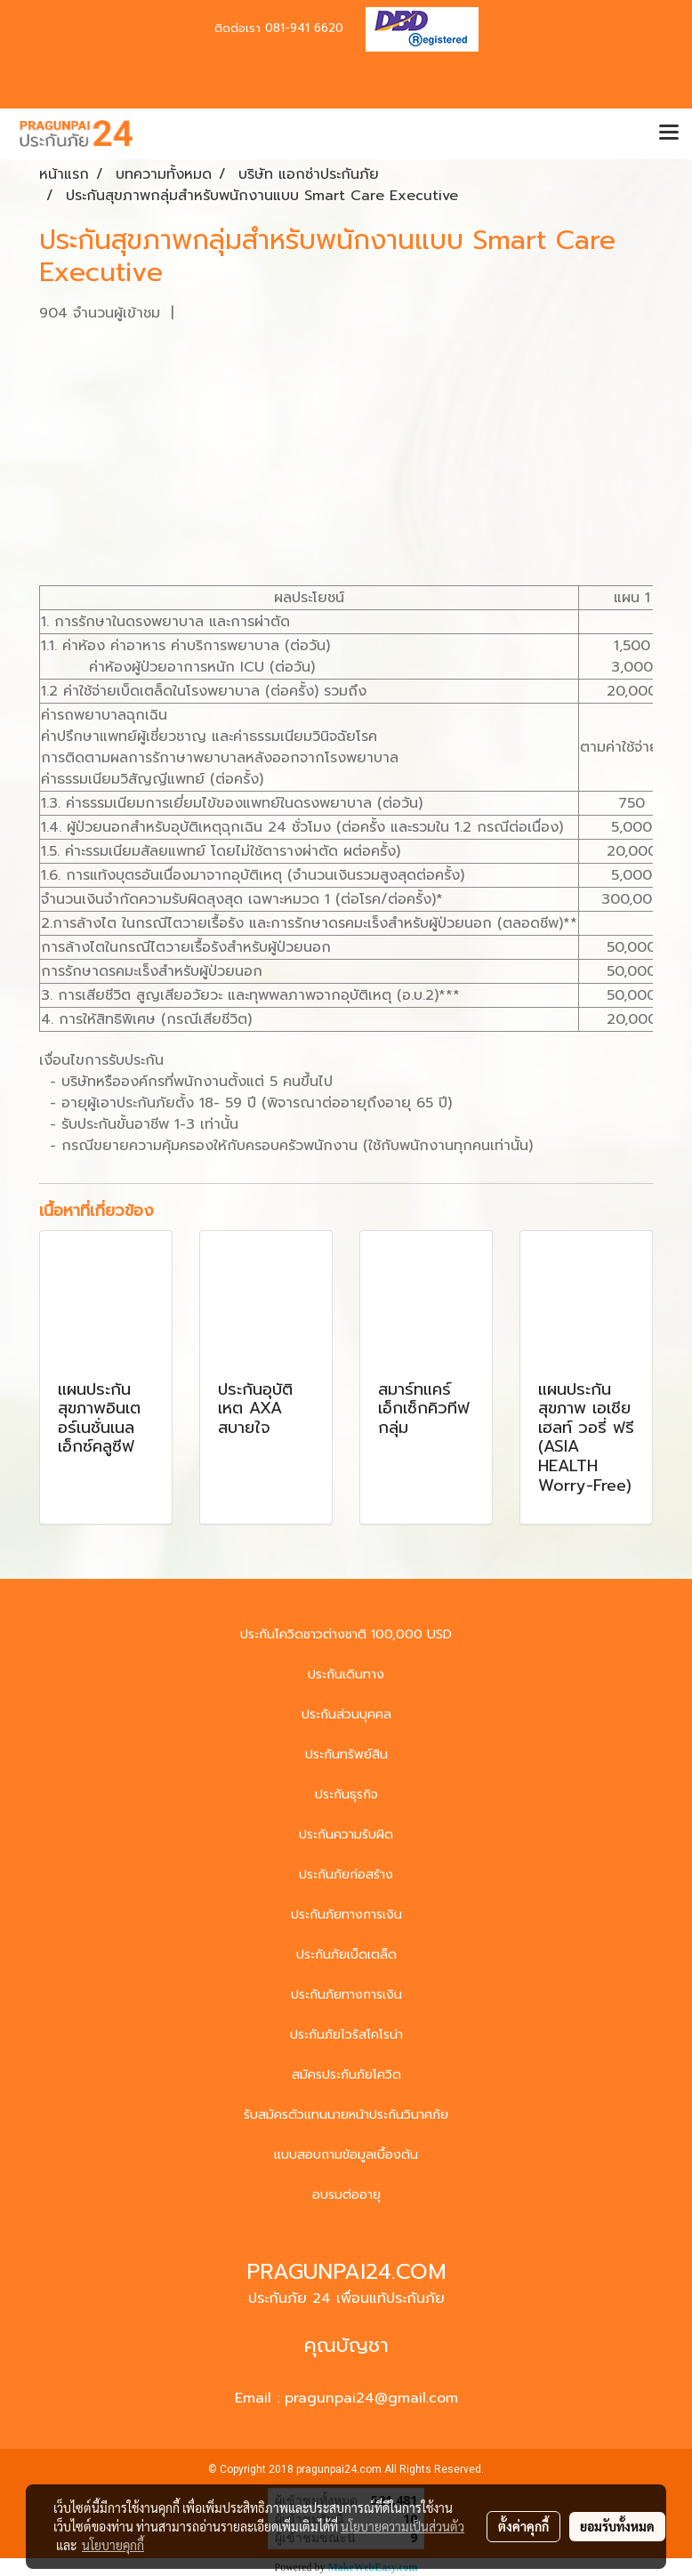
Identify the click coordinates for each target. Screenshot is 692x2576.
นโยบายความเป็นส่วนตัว (402, 2526)
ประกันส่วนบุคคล (346, 1714)
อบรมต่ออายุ (346, 2195)
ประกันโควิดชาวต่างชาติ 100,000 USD (346, 1634)
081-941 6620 (304, 28)
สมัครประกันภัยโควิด (346, 2074)
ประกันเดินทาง (346, 1674)
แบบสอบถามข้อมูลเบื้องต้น (346, 2154)
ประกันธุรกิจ (346, 1794)
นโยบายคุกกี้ (113, 2545)
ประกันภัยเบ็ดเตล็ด (346, 1954)
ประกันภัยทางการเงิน (346, 1914)
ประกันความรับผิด (346, 1834)
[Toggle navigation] (668, 133)
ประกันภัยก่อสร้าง (346, 1874)
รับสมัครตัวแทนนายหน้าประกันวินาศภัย (346, 2114)
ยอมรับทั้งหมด (617, 2526)
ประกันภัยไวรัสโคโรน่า (346, 2034)
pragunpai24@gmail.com (371, 2398)
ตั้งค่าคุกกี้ (523, 2526)
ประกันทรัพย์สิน (346, 1754)
